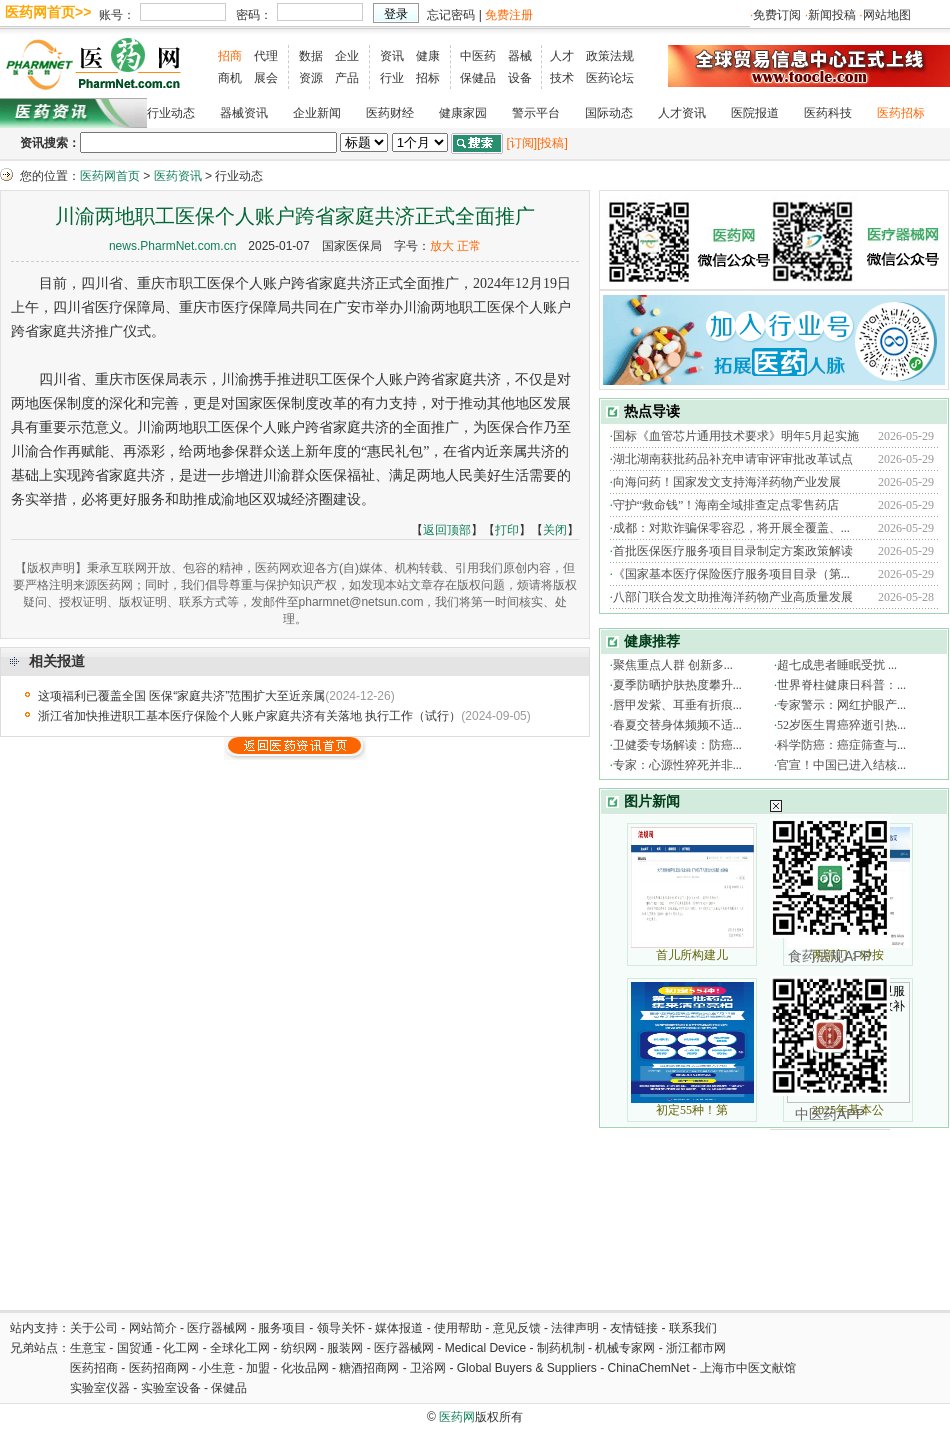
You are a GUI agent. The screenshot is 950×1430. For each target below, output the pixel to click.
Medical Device (485, 1348)
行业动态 (171, 113)
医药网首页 (110, 176)
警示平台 (536, 113)
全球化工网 (240, 1348)
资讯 (392, 56)
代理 (266, 56)
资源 (311, 78)
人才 (562, 56)
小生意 (217, 1368)
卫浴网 (429, 1368)
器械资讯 (244, 113)
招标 (428, 78)
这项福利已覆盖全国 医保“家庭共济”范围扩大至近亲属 (181, 696)
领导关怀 (341, 1328)
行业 (392, 78)
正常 (469, 246)
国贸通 (135, 1348)
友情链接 (634, 1328)
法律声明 (575, 1328)
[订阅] (521, 143)
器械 (520, 56)
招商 (230, 56)
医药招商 (94, 1368)
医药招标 (901, 113)
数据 (311, 56)
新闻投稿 (832, 15)
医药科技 (828, 113)
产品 (347, 78)
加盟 (259, 1368)
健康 (428, 56)
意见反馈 (517, 1328)
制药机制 (561, 1348)
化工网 (181, 1348)
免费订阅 (777, 15)
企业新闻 (317, 113)
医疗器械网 (217, 1328)
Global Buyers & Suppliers (527, 1368)
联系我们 (693, 1328)
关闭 (555, 530)
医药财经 (390, 113)
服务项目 (282, 1328)
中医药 (478, 56)
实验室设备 (171, 1388)
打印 (507, 530)
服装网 (345, 1348)
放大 (442, 246)
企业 (347, 56)
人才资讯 (682, 113)
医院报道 (755, 113)
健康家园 (463, 113)
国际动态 (609, 113)
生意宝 (88, 1348)
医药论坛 (610, 78)
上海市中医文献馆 (748, 1368)
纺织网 (299, 1348)
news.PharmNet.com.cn (172, 246)
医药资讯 (178, 176)
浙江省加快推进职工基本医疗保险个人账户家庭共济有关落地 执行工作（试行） (249, 716)
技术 (562, 78)
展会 (266, 78)
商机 (230, 78)
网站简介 (153, 1328)
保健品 (478, 78)
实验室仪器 (100, 1388)
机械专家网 (625, 1348)
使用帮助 (458, 1328)
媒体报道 (399, 1328)
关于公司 (94, 1328)
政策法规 (610, 56)
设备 (520, 78)
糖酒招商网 (369, 1368)
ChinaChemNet (648, 1368)
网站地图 (887, 15)
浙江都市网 (696, 1348)
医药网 (457, 1417)
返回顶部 (447, 530)
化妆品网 (305, 1368)
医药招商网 (159, 1368)
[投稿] (552, 143)
